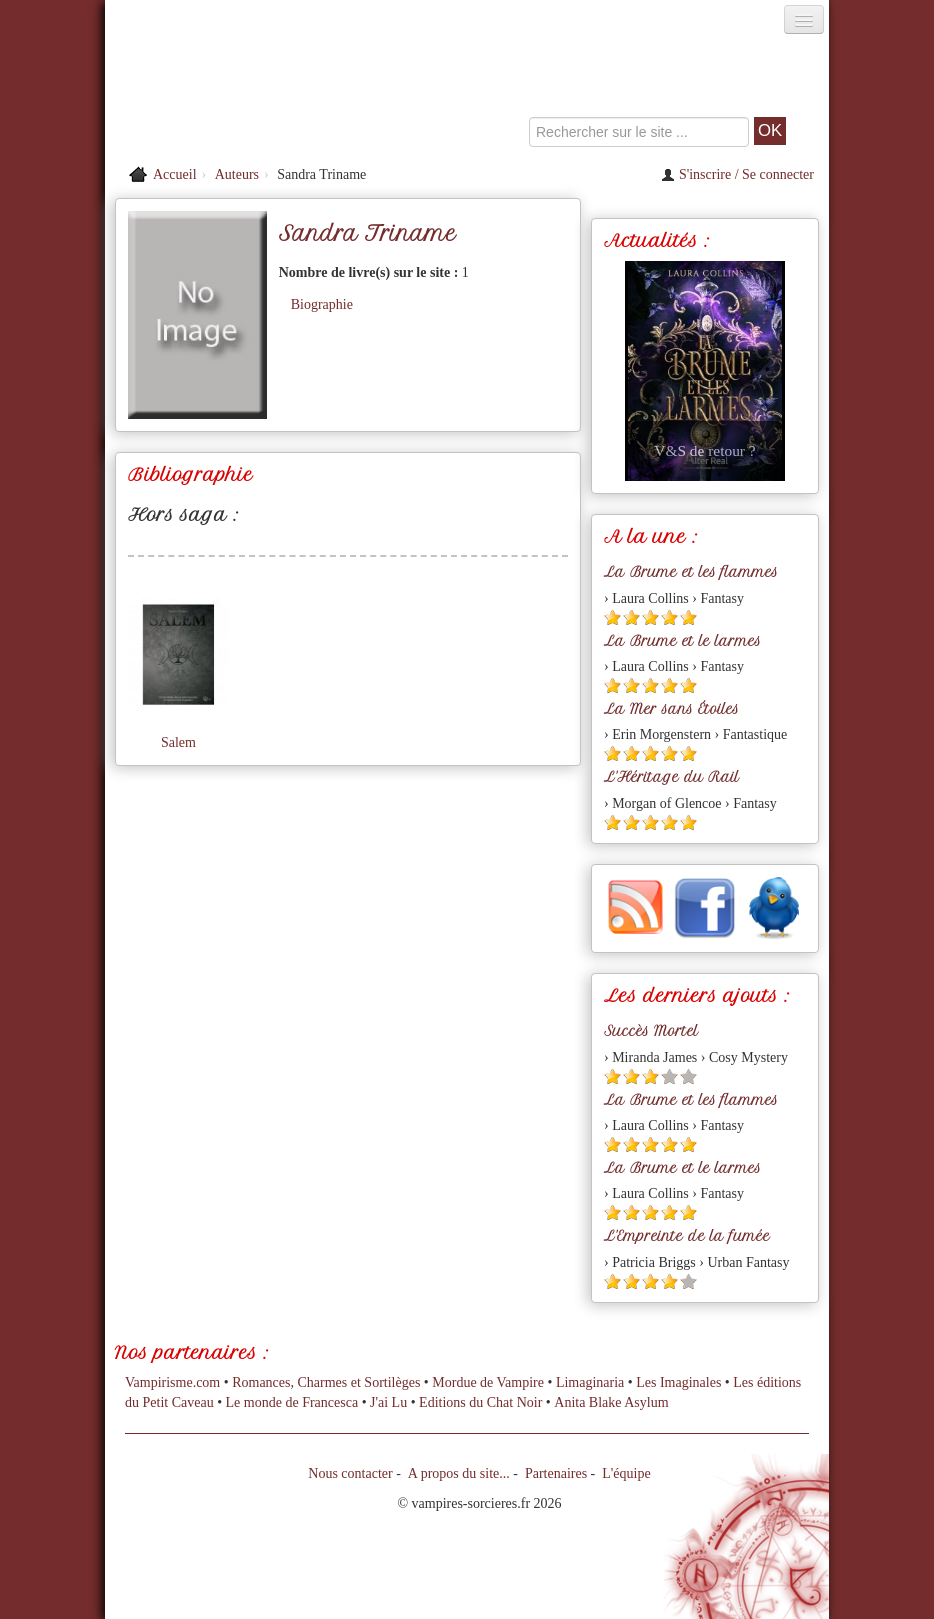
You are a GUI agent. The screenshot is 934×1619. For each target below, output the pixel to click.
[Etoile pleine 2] (631, 617)
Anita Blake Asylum (611, 1402)
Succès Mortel (651, 1031)
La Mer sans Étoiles (671, 709)
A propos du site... (459, 1473)
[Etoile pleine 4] (669, 617)
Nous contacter (350, 1473)
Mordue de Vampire (488, 1382)
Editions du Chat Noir (480, 1402)
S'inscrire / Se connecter (737, 174)
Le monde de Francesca (292, 1402)
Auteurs (237, 174)
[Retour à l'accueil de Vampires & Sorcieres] (219, 94)
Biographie (322, 304)
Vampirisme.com (172, 1382)
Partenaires (556, 1473)
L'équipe (626, 1473)
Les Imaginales (678, 1382)
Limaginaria (590, 1382)
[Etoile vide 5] (688, 1076)
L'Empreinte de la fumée (687, 1236)
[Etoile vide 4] (669, 1076)
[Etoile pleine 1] (612, 617)
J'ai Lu (388, 1402)
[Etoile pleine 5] (688, 617)
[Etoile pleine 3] (650, 617)
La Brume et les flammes (691, 572)
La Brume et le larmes (682, 641)
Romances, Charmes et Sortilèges (326, 1382)
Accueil (175, 174)
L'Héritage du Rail (671, 777)
